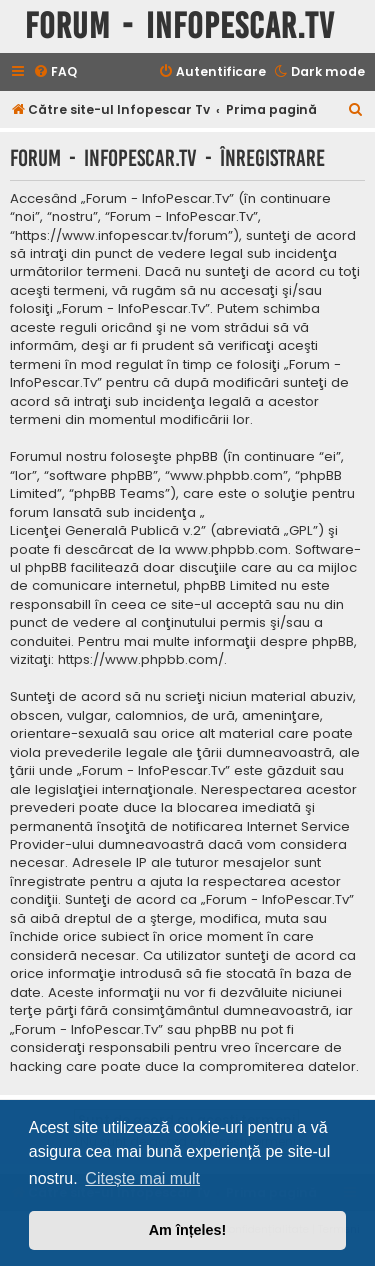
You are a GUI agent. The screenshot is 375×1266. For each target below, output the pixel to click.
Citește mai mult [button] (142, 1178)
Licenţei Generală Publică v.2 (105, 531)
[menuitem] (55, 72)
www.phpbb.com (231, 550)
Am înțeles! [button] (188, 1230)
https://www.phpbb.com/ (141, 660)
